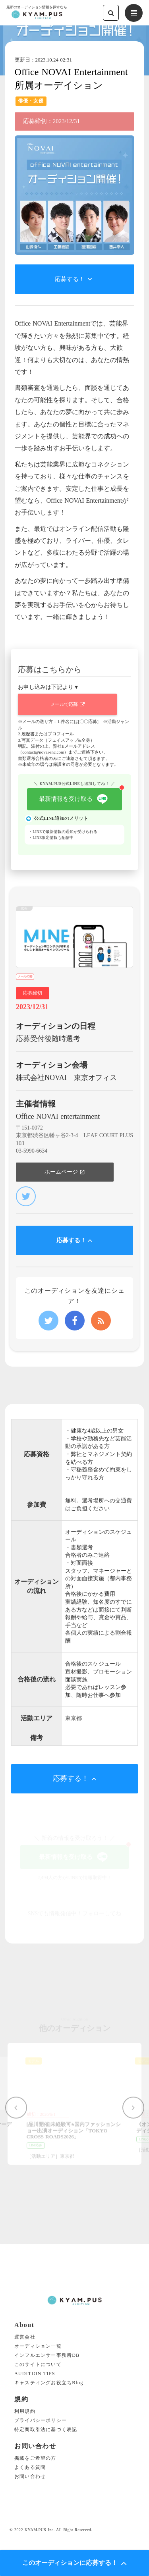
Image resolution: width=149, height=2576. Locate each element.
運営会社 (24, 2337)
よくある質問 (30, 2467)
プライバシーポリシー (40, 2420)
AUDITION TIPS (34, 2373)
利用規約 (24, 2411)
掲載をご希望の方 (35, 2458)
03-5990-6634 (31, 1151)
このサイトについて (38, 2364)
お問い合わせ (30, 2476)
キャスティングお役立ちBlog (48, 2382)
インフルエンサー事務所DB (46, 2355)
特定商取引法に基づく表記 (45, 2429)
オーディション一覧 (38, 2346)
